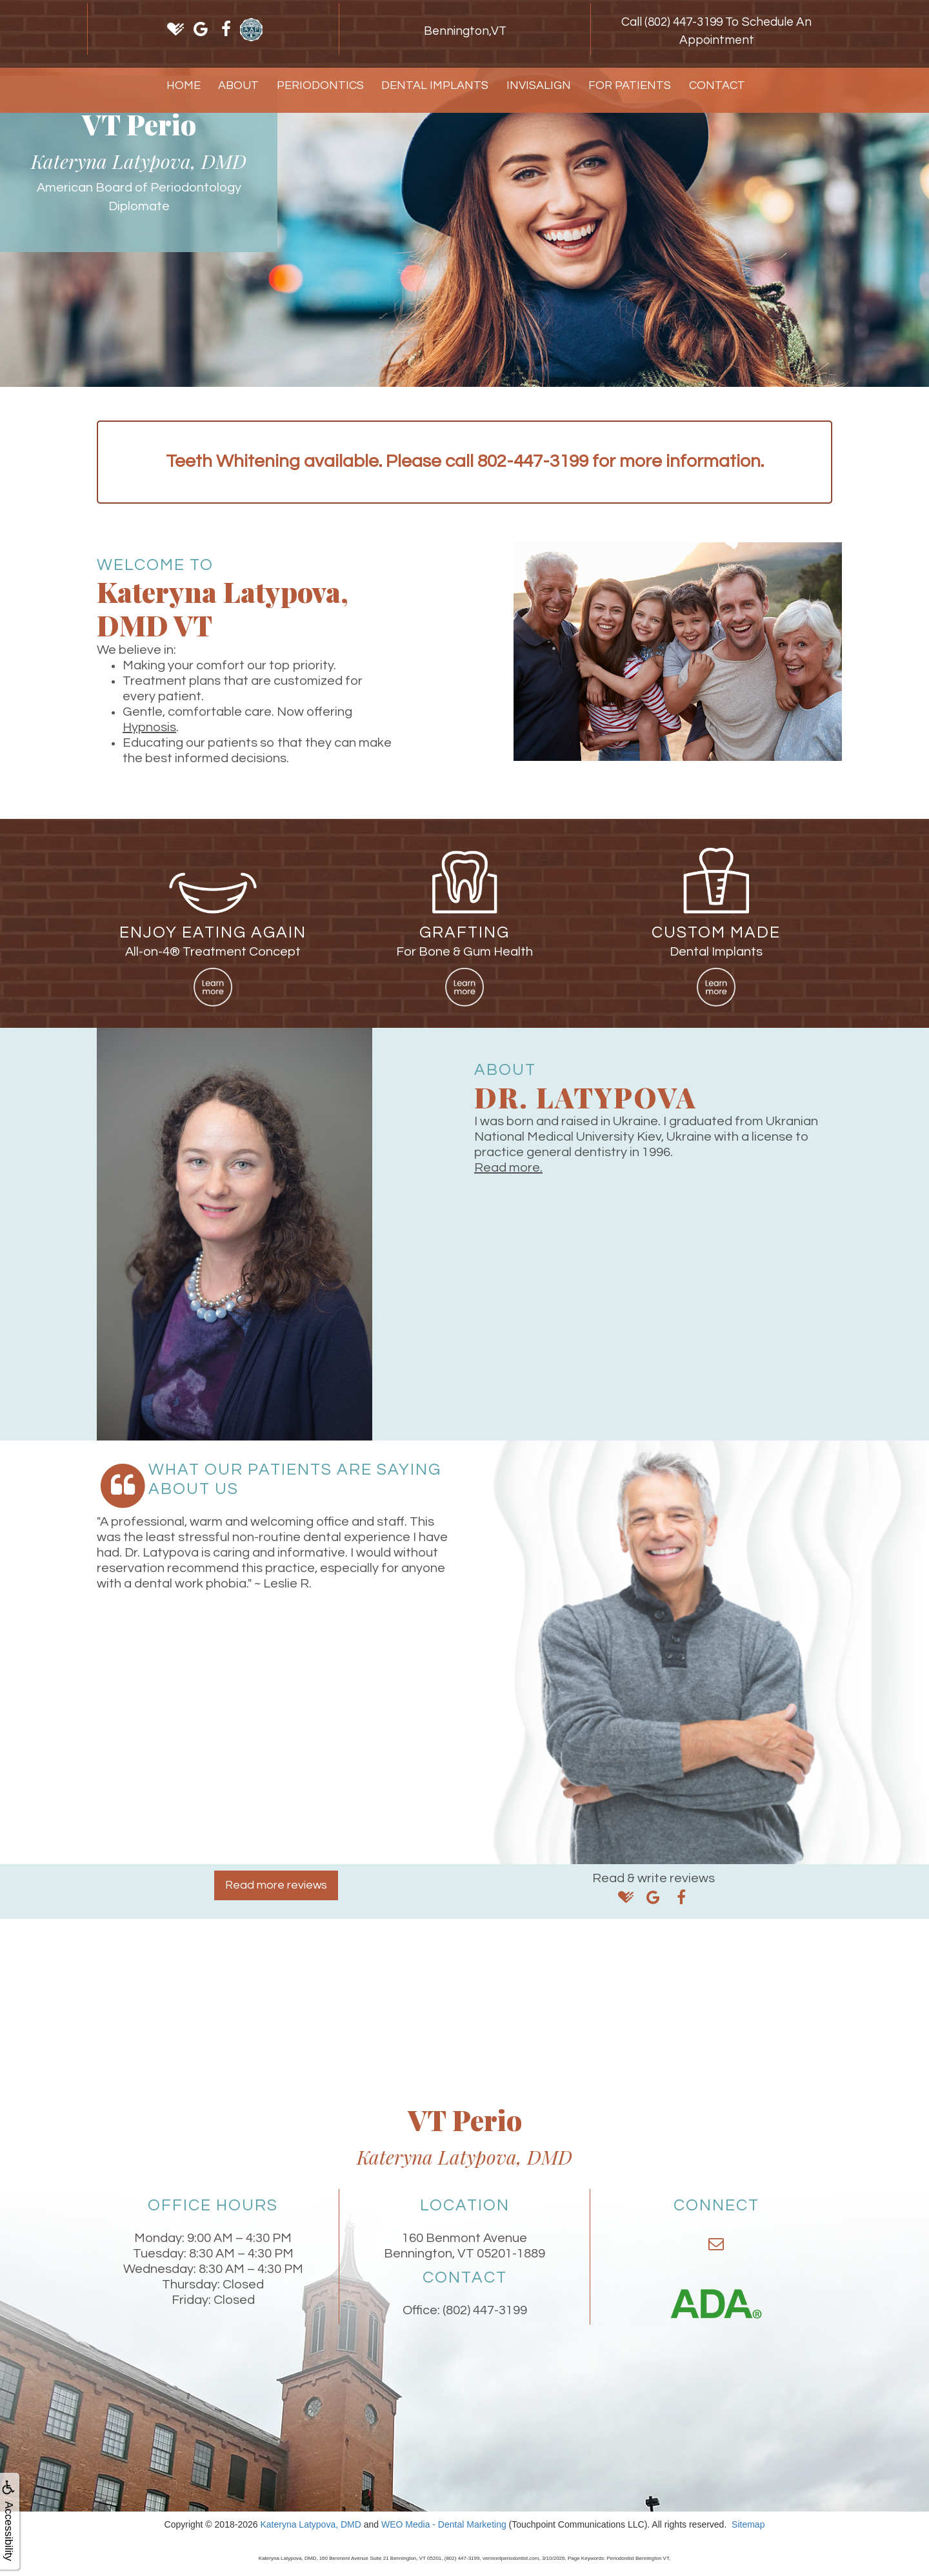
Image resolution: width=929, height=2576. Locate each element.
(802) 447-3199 (485, 2310)
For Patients (629, 85)
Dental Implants (434, 85)
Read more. (508, 1167)
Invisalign (538, 85)
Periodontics (320, 85)
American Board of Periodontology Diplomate (139, 197)
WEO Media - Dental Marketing (443, 2524)
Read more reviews (276, 1885)
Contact (717, 85)
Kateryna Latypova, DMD (310, 2524)
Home (183, 85)
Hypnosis (149, 727)
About (238, 85)
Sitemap (748, 2524)
